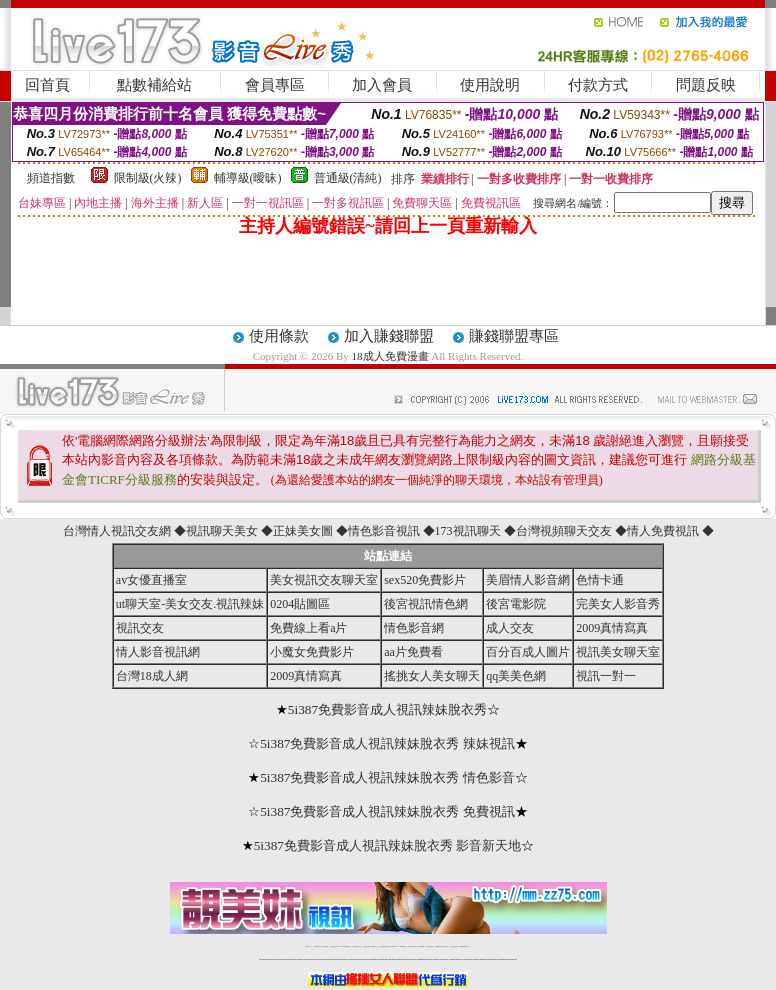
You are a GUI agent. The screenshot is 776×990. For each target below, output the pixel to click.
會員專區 (275, 85)
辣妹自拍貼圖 (325, 946)
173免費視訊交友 (374, 946)
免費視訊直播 (366, 946)
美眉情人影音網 (528, 580)
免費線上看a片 (308, 628)
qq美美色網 (516, 676)
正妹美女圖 (303, 531)
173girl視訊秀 (402, 946)
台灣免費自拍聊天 (334, 946)
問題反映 (706, 85)
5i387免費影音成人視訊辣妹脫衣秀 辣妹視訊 (387, 743)
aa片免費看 (413, 652)
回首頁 (47, 85)
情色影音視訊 (384, 531)
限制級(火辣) (148, 178)
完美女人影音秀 (618, 604)
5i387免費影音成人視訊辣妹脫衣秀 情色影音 (387, 777)
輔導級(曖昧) (248, 178)
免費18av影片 (317, 946)
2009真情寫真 (612, 628)
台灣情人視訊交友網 (117, 531)
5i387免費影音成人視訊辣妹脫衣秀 (387, 709)
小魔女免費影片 (312, 652)
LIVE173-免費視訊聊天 (345, 946)
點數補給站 (154, 85)
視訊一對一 (606, 676)
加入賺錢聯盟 (389, 336)
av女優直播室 (151, 580)
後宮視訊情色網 (426, 604)
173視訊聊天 (468, 531)
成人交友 (510, 628)
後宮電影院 (516, 604)
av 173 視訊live (394, 946)
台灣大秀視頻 (445, 946)
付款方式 (598, 85)
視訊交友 (140, 628)
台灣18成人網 (152, 676)
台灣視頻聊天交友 (564, 531)
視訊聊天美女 (222, 531)
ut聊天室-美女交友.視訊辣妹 (190, 604)
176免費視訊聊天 (412, 946)
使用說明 (490, 85)
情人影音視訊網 (158, 652)
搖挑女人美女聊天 (432, 676)
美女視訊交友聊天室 (324, 580)
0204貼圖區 (300, 604)
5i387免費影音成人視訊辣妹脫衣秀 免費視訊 (387, 811)
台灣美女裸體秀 (429, 946)
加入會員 (382, 85)
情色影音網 (414, 628)
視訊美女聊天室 (618, 652)
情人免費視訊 (663, 531)
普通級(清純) (348, 178)
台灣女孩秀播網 (420, 946)
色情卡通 (600, 580)
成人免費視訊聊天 (454, 946)
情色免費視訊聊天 (384, 946)
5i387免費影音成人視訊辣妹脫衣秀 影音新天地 (388, 845)
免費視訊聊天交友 (357, 946)
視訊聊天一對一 (308, 946)
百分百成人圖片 (528, 652)
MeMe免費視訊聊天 (465, 946)
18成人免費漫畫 (390, 356)
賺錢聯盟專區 (514, 336)
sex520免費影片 (425, 580)
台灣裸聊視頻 (438, 946)
